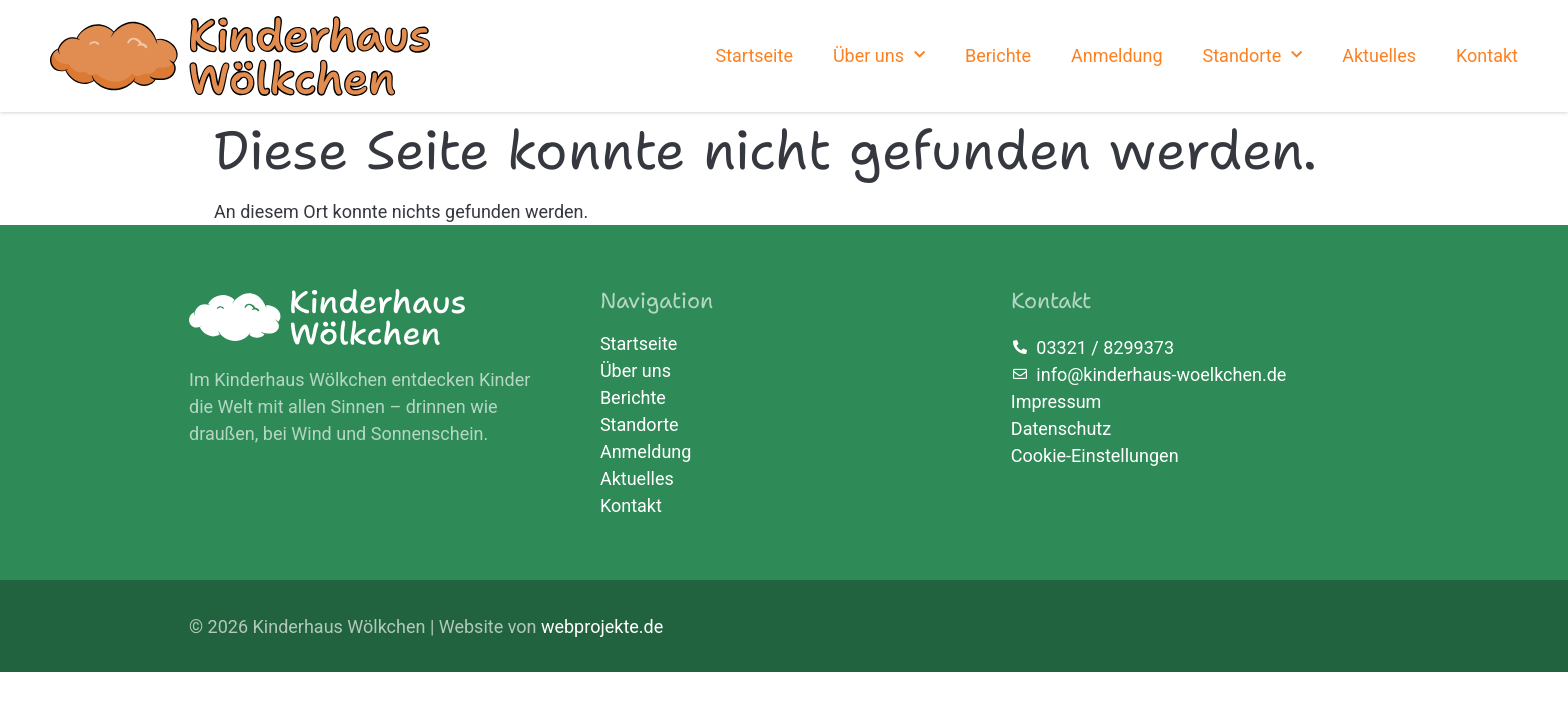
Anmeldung (1117, 55)
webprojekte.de (602, 626)
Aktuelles (1379, 55)
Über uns (879, 55)
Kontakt (1487, 55)
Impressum (1056, 401)
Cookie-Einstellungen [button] (1095, 455)
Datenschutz (1061, 428)
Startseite (753, 55)
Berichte (998, 55)
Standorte (1253, 55)
